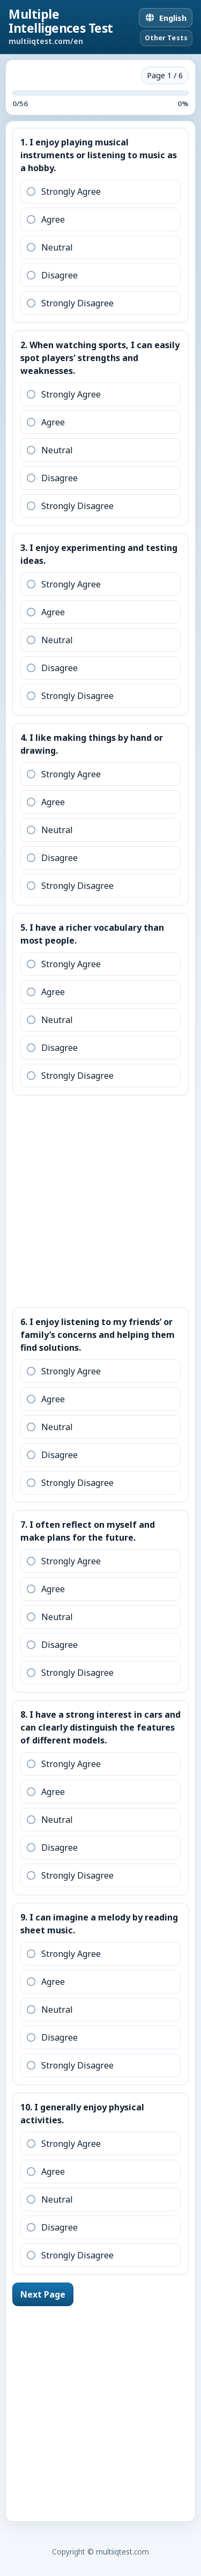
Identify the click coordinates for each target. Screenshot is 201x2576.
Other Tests (166, 37)
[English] (165, 17)
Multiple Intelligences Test (61, 21)
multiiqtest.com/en (46, 41)
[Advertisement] (100, 1199)
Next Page (42, 2294)
